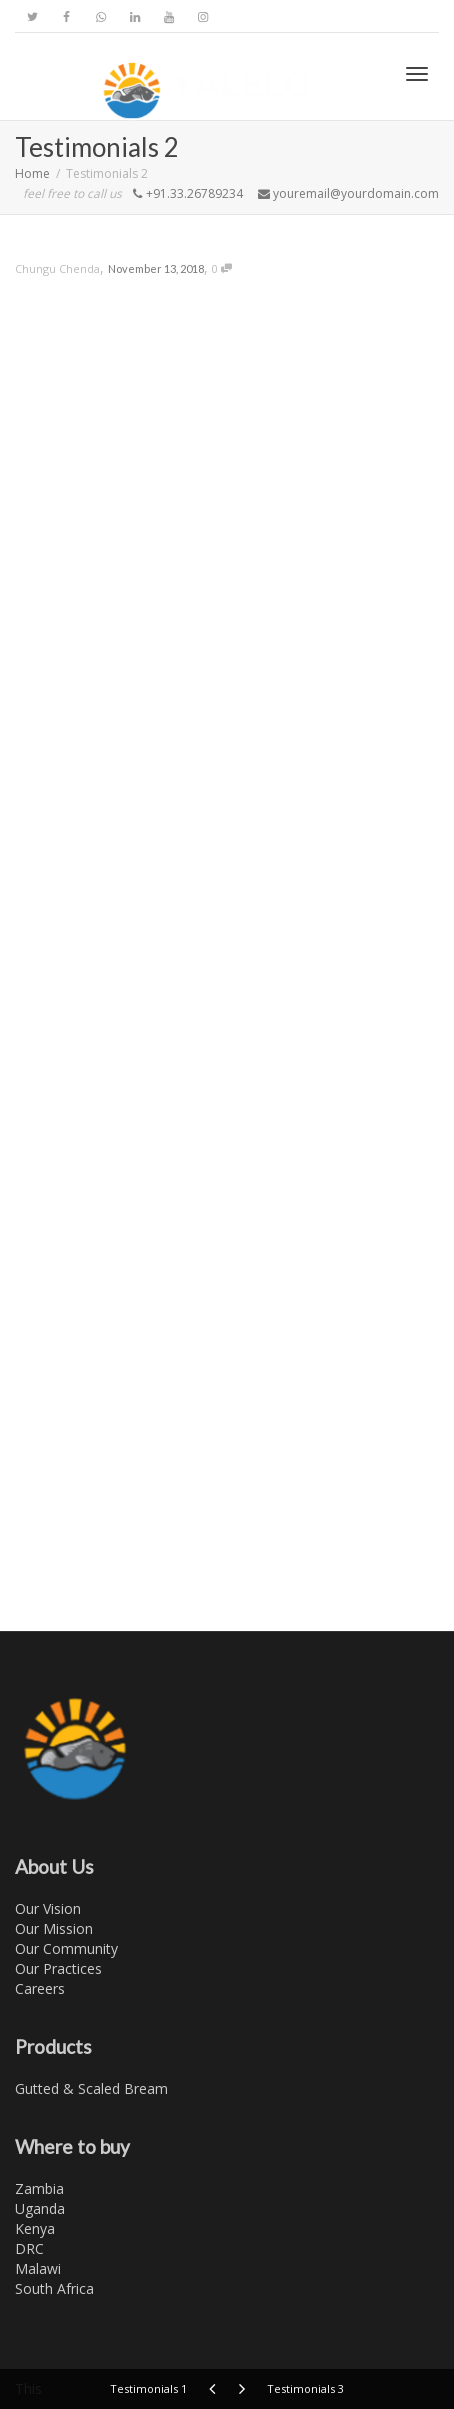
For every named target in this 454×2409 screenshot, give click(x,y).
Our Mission (54, 1928)
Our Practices (58, 1968)
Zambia (39, 2188)
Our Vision (48, 1908)
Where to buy (72, 2146)
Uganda (40, 2208)
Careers (40, 1988)
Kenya (35, 2228)
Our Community (66, 1948)
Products (53, 2046)
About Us (54, 1866)
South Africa (54, 2288)
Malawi (38, 2268)
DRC (29, 2248)
